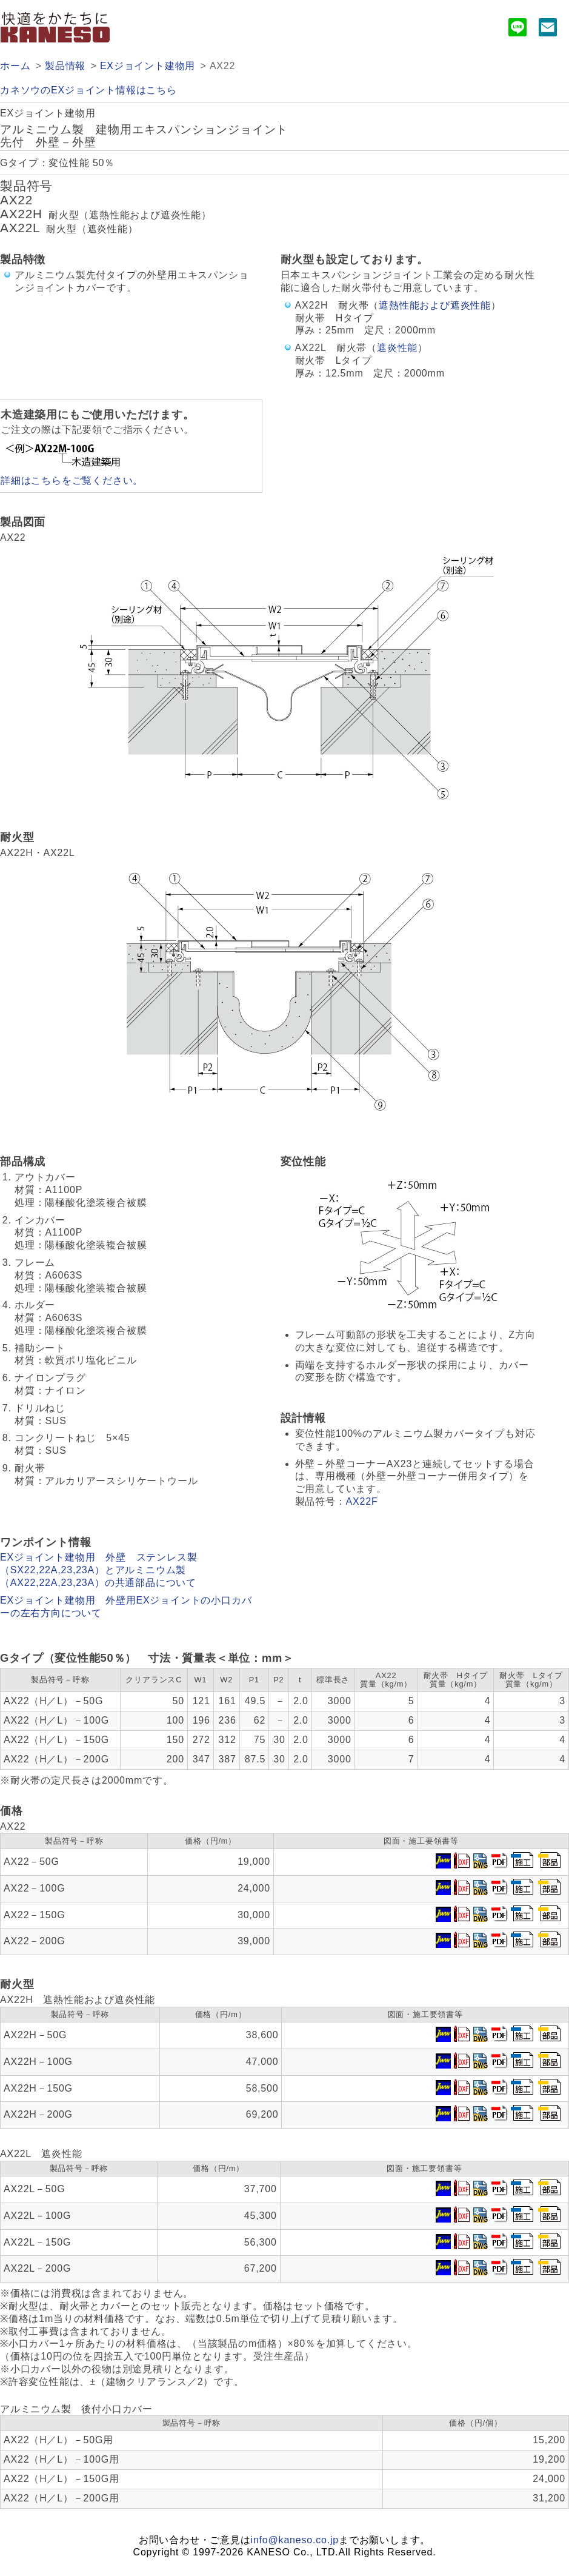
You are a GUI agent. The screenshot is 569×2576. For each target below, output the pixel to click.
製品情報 (65, 66)
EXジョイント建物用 (147, 66)
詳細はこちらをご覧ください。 (72, 480)
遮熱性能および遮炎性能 (435, 305)
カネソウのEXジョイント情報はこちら (88, 90)
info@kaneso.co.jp (295, 2540)
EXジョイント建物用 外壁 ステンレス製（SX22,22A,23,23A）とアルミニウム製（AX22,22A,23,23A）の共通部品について (98, 1570)
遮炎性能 (397, 348)
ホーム (15, 66)
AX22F (362, 1501)
